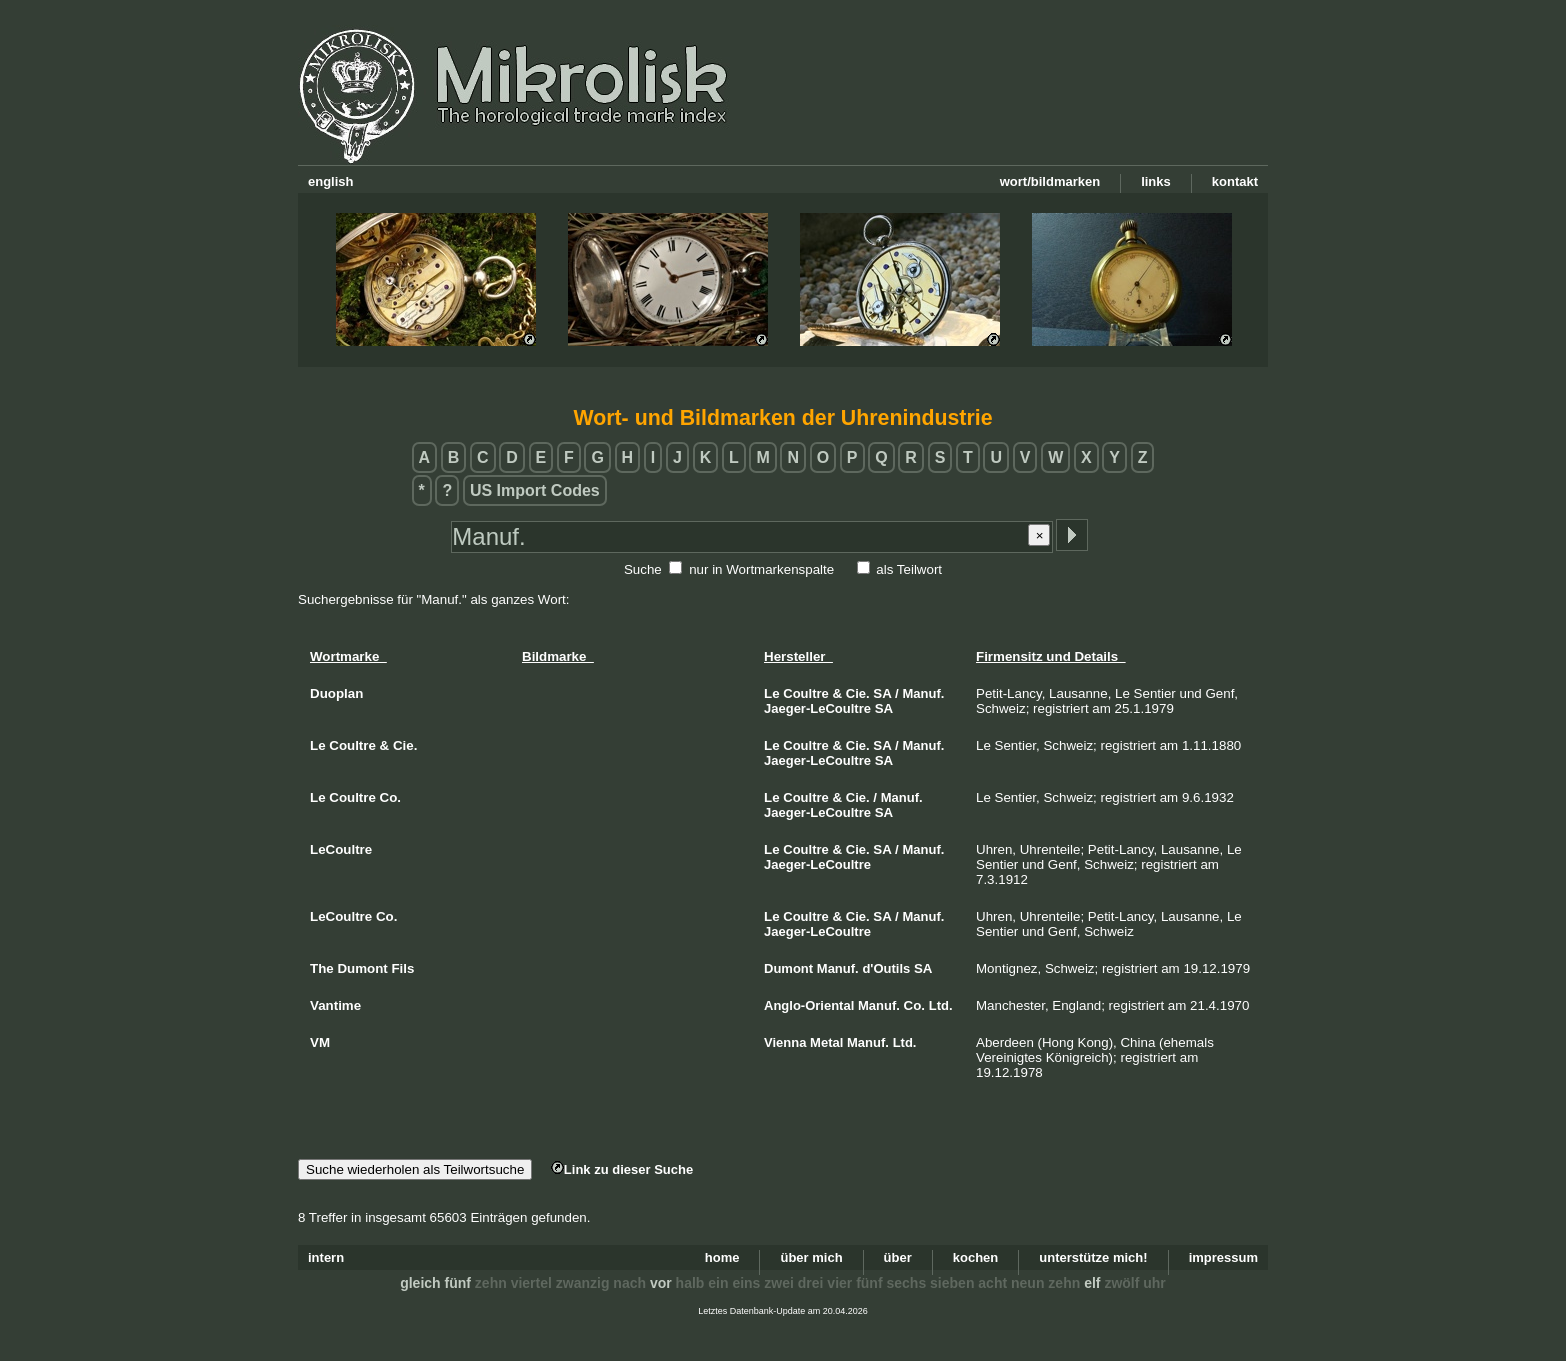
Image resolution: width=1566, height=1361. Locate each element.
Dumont (788, 968)
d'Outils (886, 968)
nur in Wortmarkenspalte (761, 569)
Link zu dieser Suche (622, 1169)
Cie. (858, 693)
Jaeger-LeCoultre (817, 708)
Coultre (806, 693)
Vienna (785, 1042)
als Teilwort (909, 569)
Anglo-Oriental (809, 1005)
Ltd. (941, 1005)
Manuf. (924, 693)
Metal (826, 1042)
